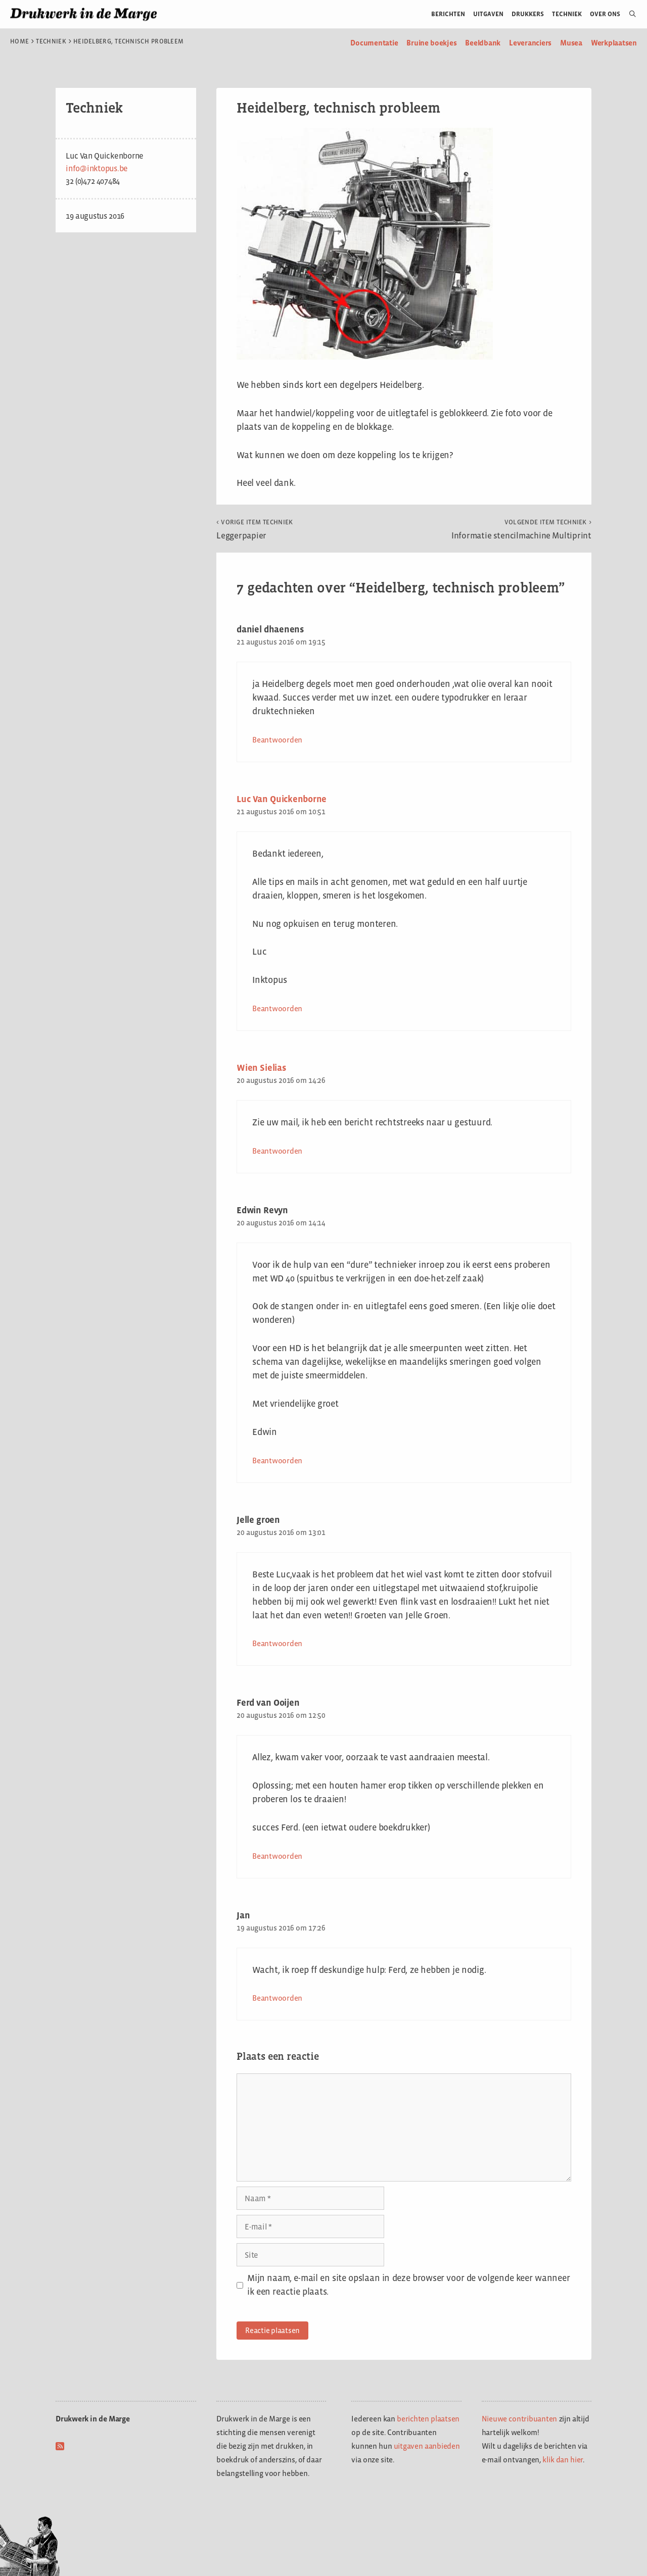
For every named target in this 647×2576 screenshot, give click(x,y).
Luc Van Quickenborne (282, 799)
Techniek (567, 14)
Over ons (605, 14)
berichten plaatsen (428, 2418)
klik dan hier (562, 2459)
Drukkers (528, 14)
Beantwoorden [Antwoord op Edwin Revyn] (277, 1460)
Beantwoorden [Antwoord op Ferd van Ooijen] (277, 1856)
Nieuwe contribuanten (520, 2418)
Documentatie (374, 42)
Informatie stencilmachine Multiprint (521, 529)
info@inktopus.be (97, 168)
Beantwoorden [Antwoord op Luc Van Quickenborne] (277, 1008)
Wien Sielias (261, 1068)
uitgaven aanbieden (427, 2446)
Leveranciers (530, 42)
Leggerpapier (254, 529)
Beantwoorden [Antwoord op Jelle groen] (277, 1643)
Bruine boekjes (431, 42)
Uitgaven (488, 14)
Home (19, 41)
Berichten (448, 14)
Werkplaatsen (614, 42)
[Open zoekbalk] (628, 14)
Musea (571, 42)
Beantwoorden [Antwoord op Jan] (277, 1998)
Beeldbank (482, 42)
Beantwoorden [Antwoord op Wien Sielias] (277, 1151)
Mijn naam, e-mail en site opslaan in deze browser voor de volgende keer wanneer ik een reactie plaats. (408, 2285)
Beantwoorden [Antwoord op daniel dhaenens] (277, 739)
